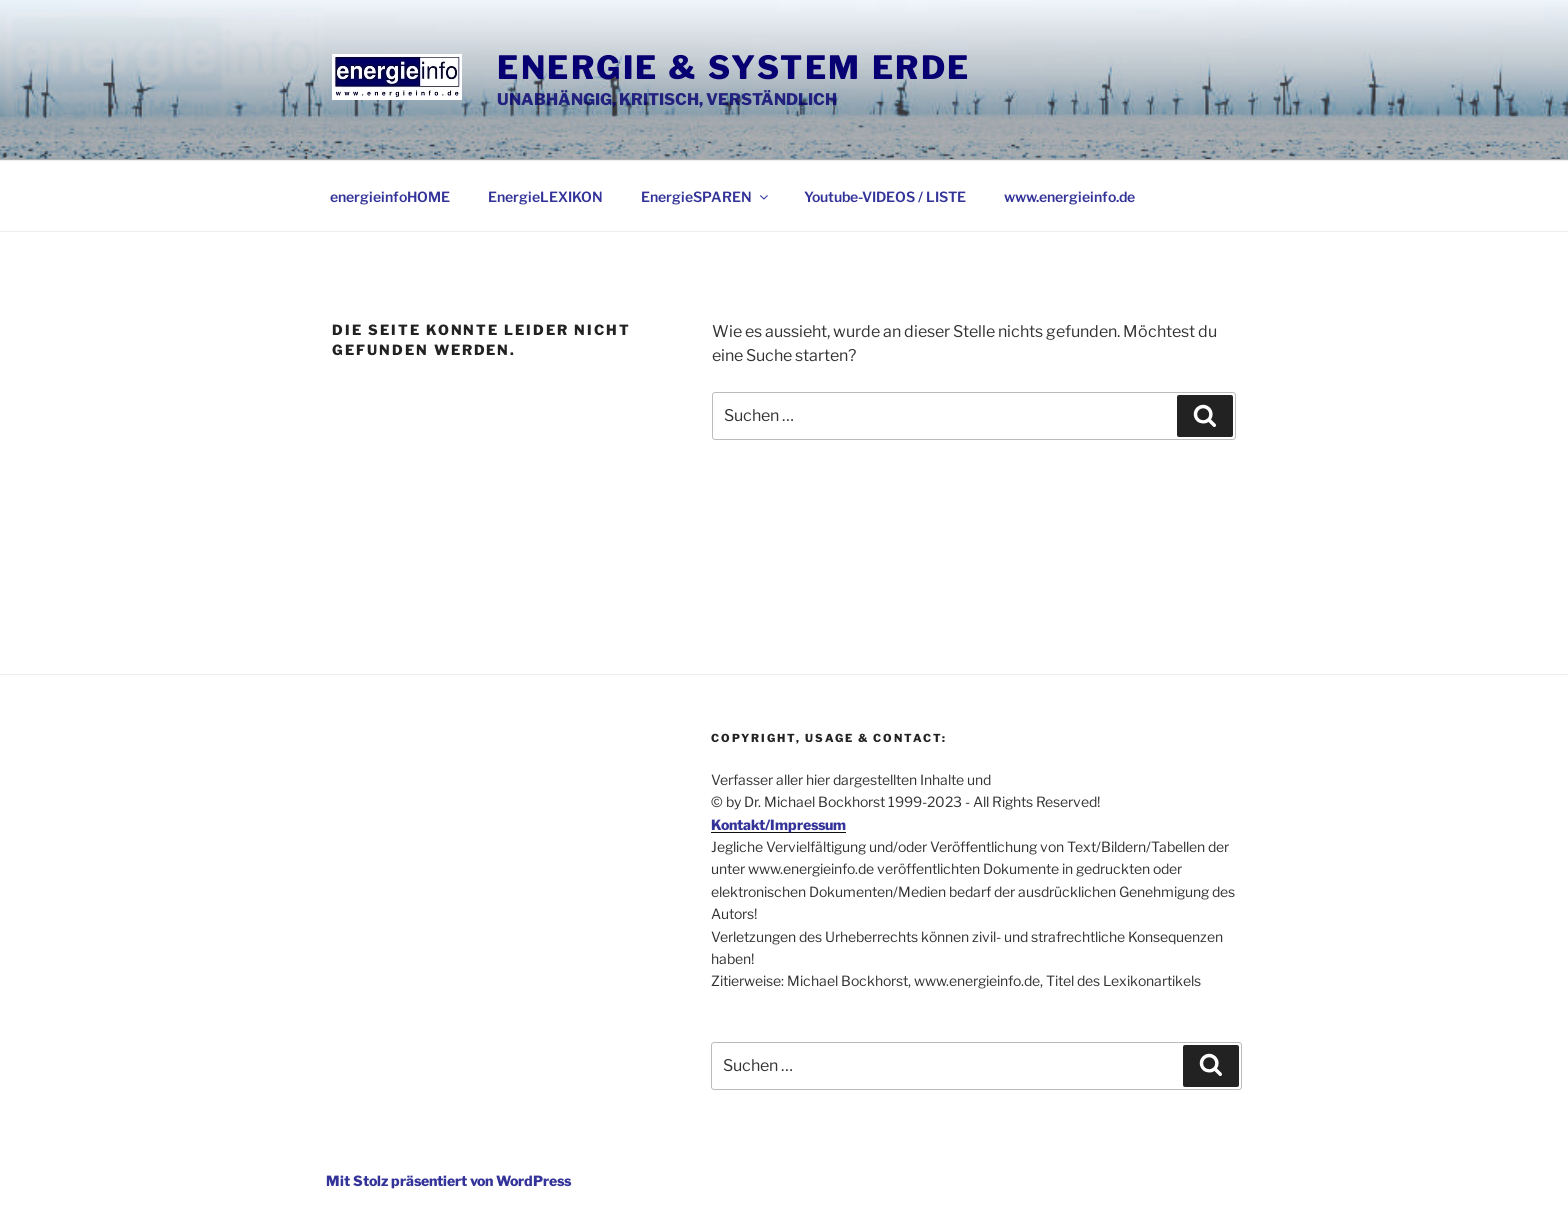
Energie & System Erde (734, 67)
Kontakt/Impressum (778, 824)
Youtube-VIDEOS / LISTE (885, 196)
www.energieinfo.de (1069, 196)
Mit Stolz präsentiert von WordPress (448, 1180)
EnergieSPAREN (706, 196)
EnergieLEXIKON (545, 196)
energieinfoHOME (390, 196)
